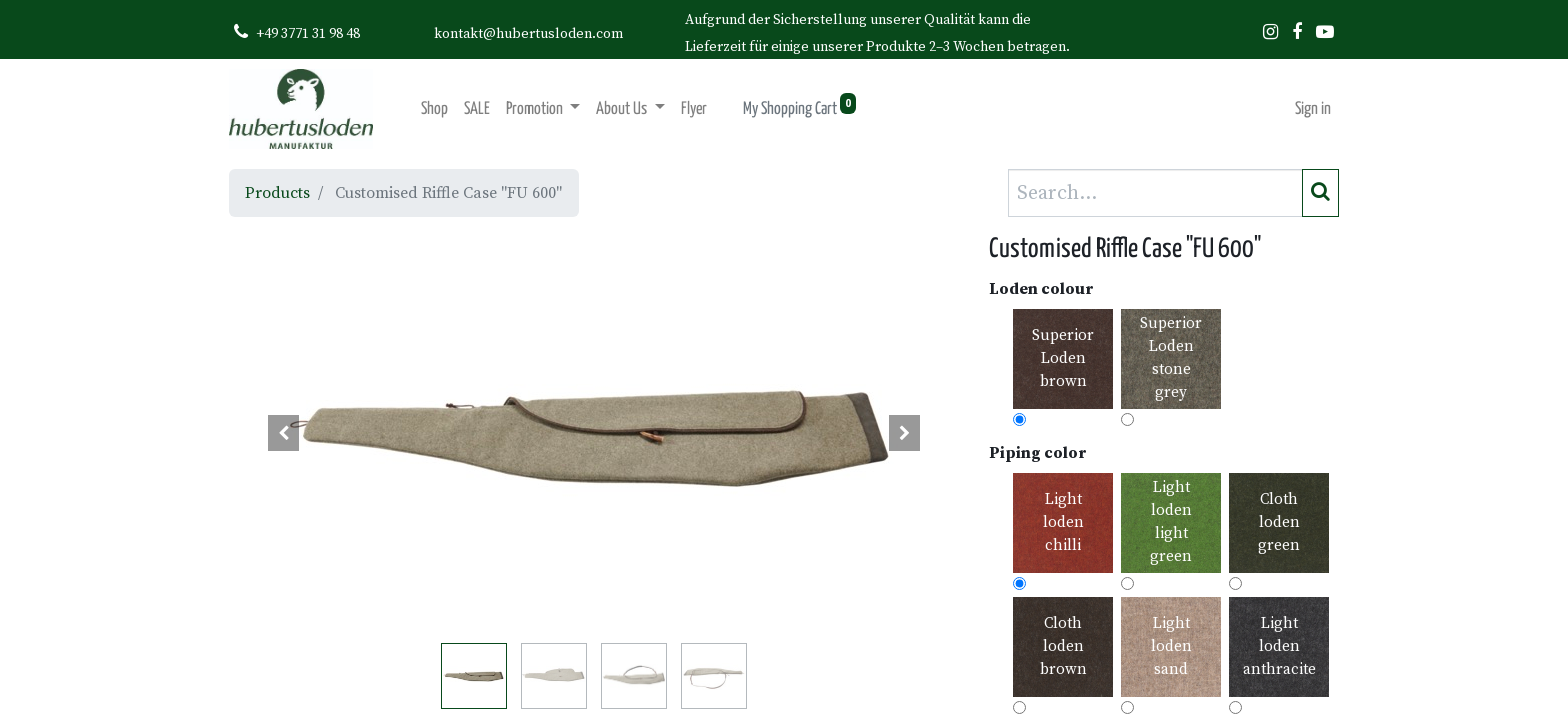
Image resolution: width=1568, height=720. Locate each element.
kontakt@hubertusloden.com (528, 34)
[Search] (1320, 193)
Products (277, 193)
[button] (284, 433)
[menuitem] (434, 109)
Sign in (1313, 109)
